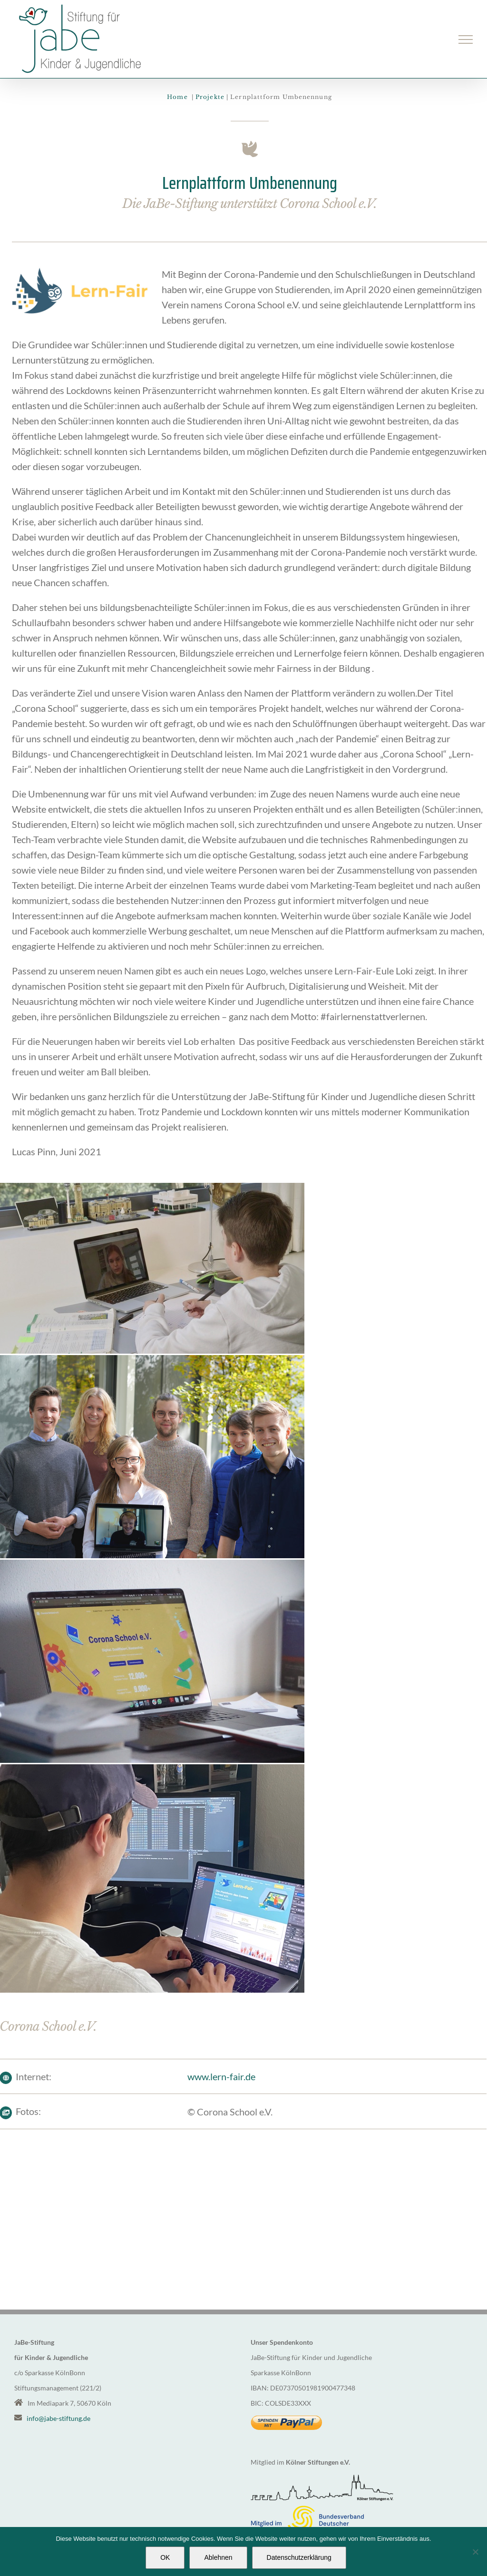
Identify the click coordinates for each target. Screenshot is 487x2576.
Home (178, 96)
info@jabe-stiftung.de (58, 2418)
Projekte (209, 96)
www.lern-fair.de (219, 2076)
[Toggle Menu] (466, 39)
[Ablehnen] (475, 2551)
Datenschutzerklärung (299, 2557)
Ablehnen (218, 2557)
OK (165, 2557)
